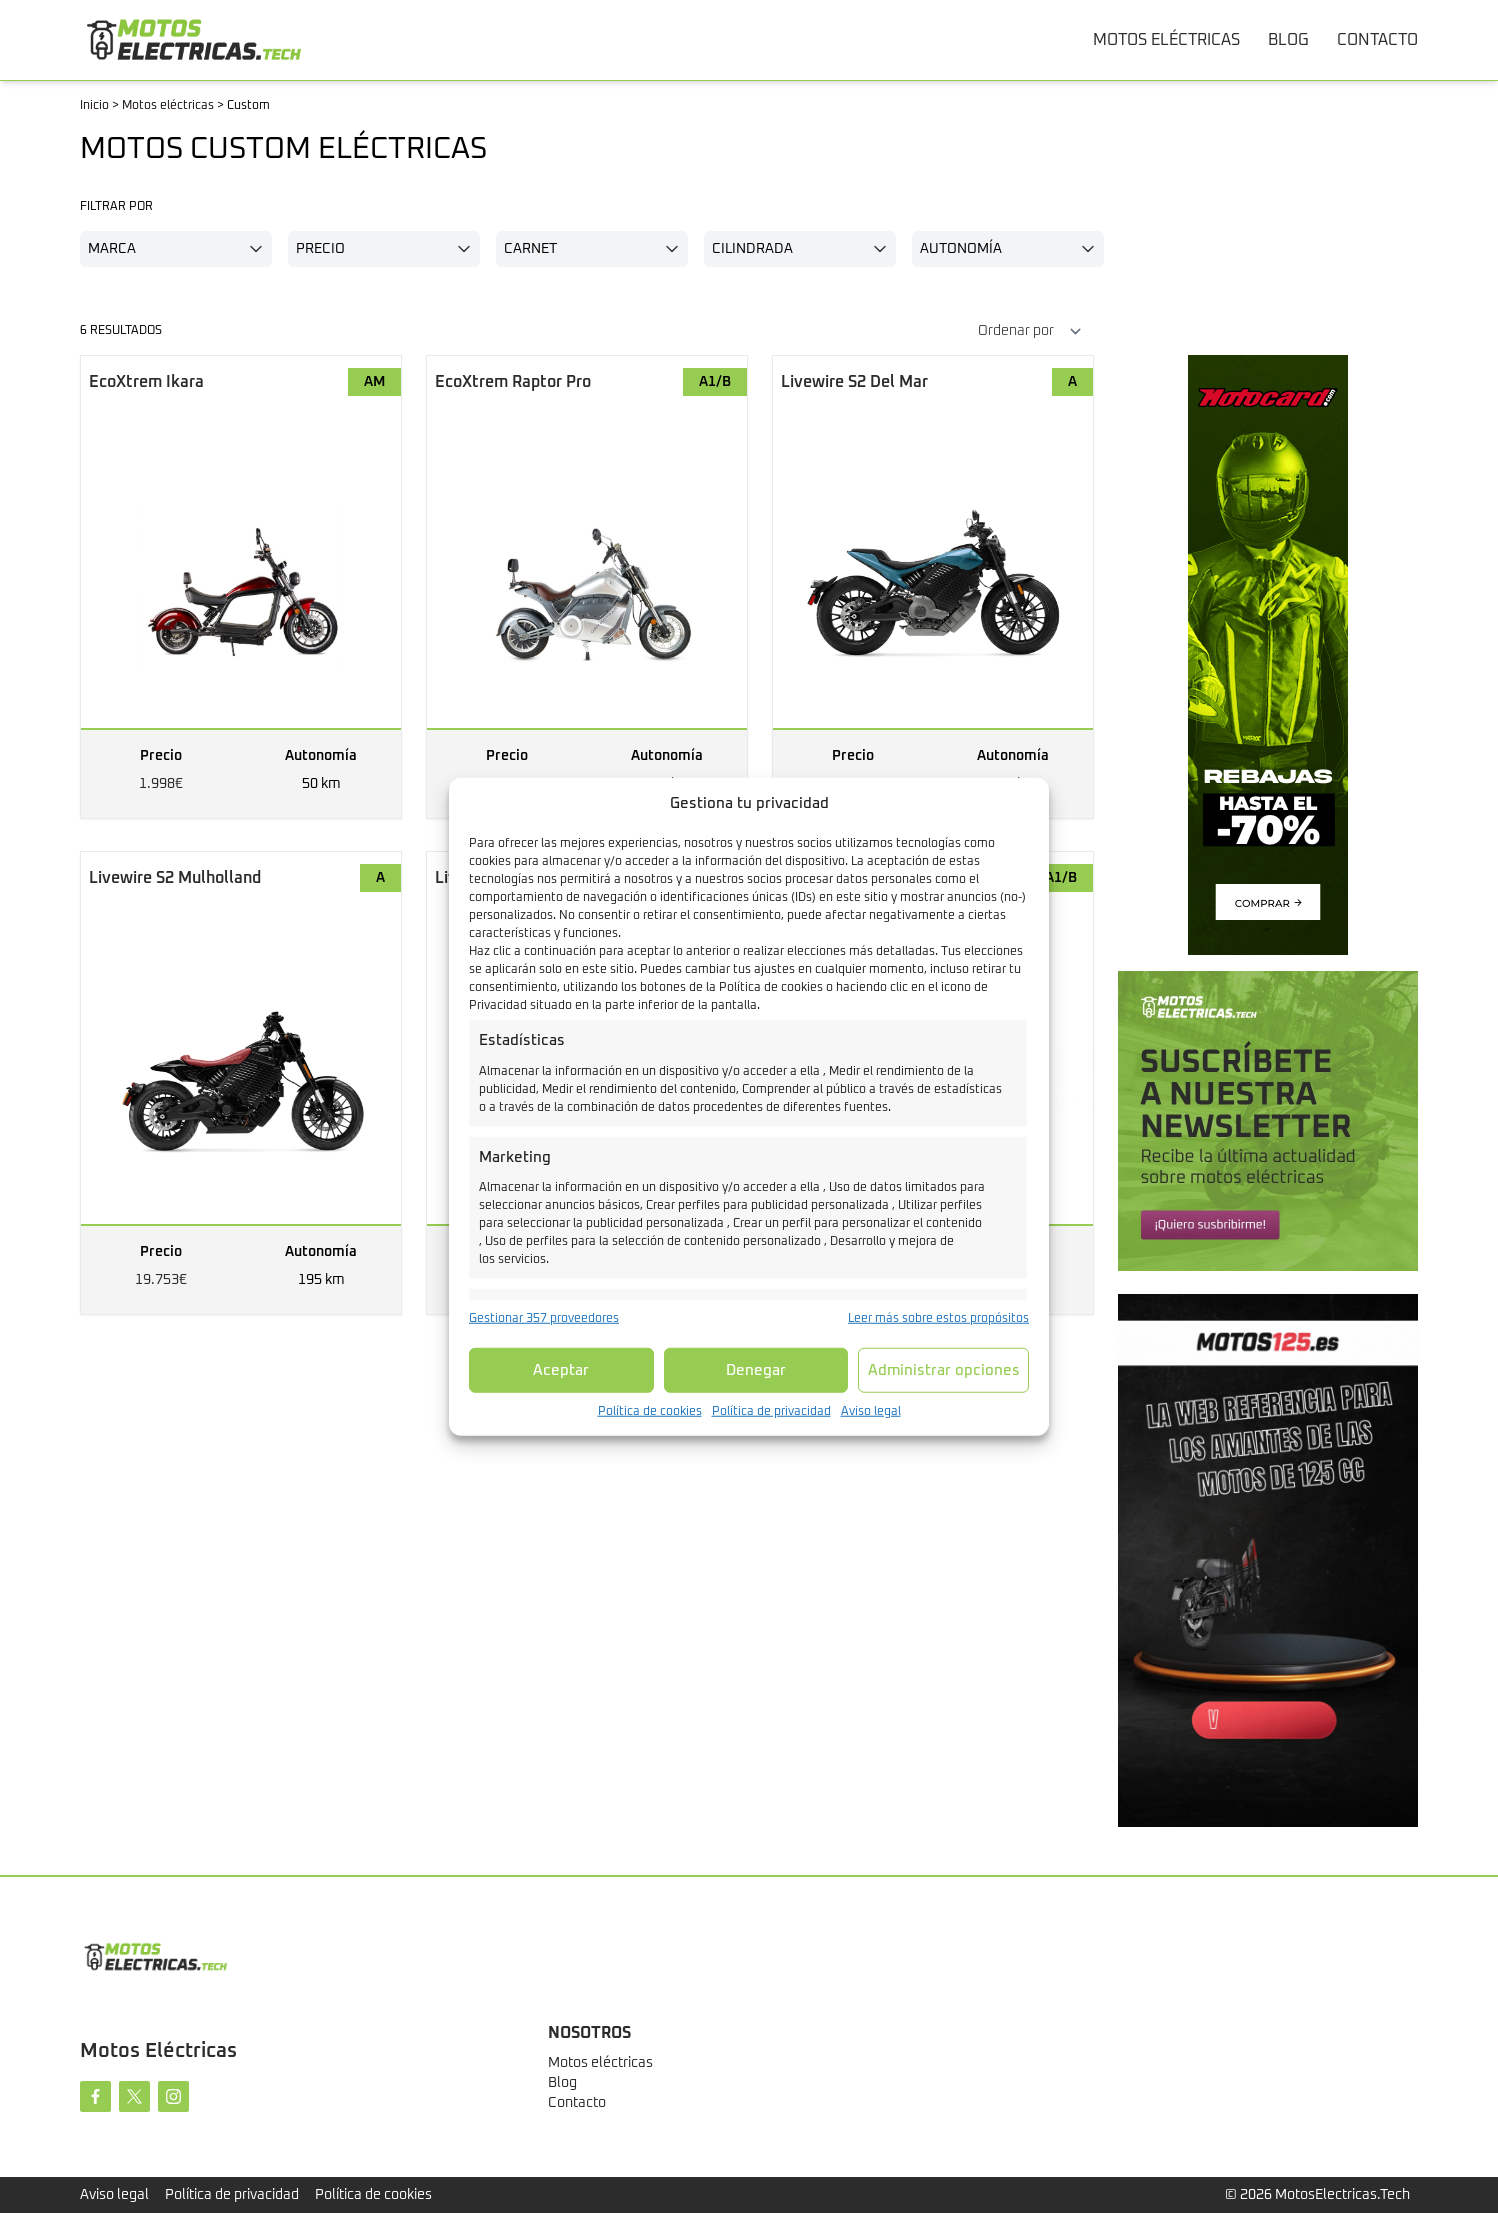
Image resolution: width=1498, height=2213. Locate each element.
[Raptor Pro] (587, 587)
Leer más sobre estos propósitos (938, 1319)
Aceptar (561, 1369)
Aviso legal (871, 1412)
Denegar (756, 1369)
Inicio (94, 106)
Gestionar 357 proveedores (544, 1319)
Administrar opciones (944, 1369)
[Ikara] (241, 587)
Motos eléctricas (168, 106)
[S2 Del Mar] (933, 587)
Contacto (577, 2103)
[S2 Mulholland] (241, 1083)
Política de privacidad (771, 1412)
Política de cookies (650, 1412)
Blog (562, 2083)
